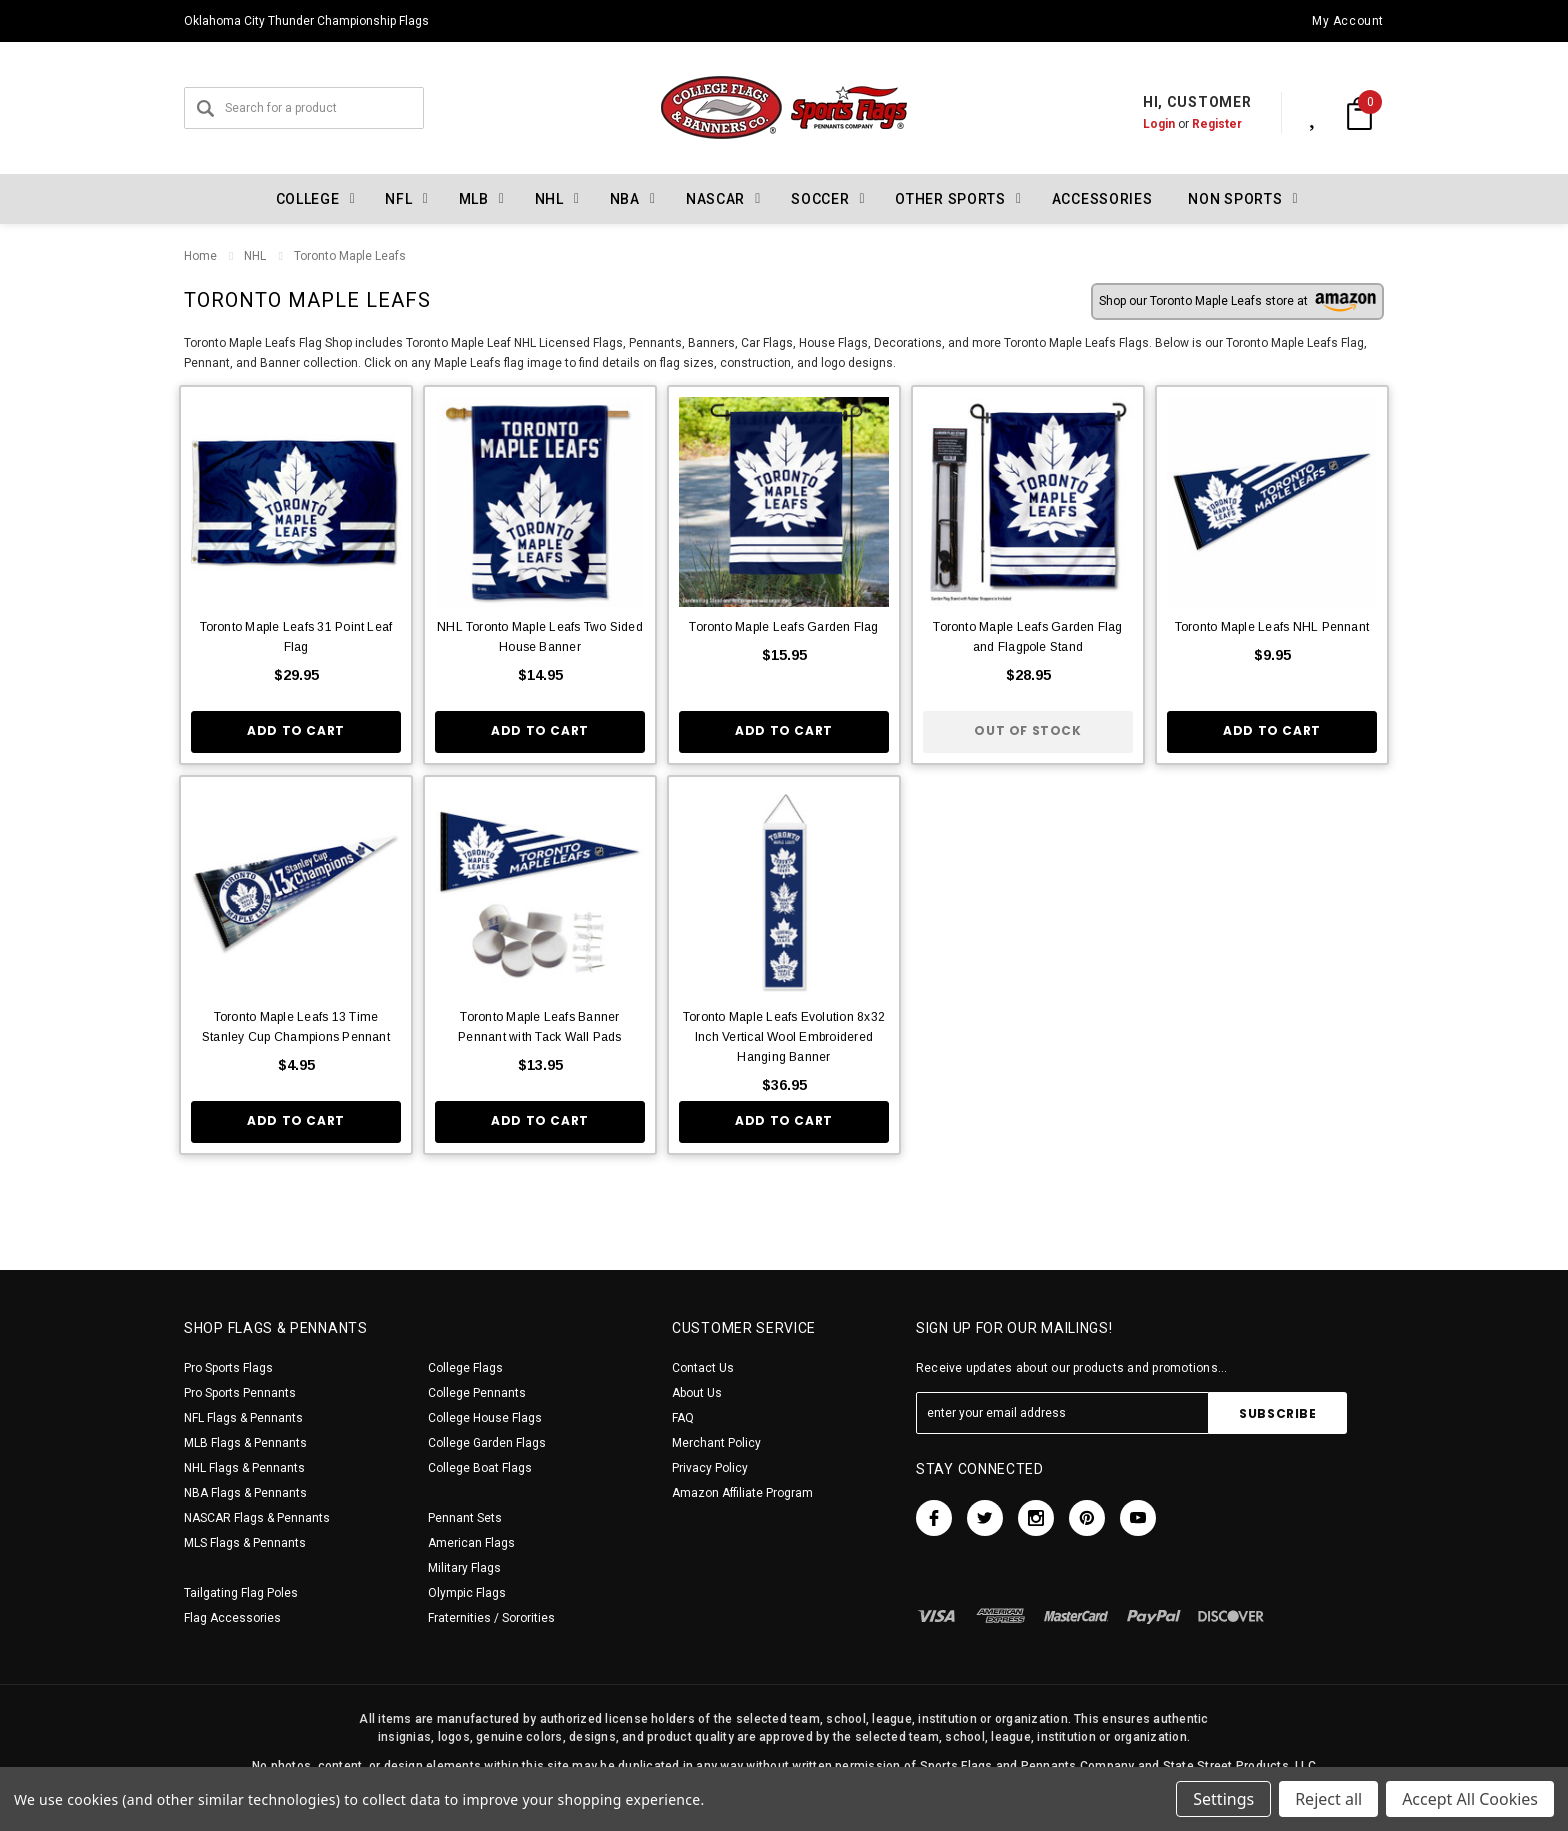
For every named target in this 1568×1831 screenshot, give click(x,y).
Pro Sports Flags (228, 1368)
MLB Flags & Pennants (245, 1443)
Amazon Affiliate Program (742, 1493)
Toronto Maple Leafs (349, 256)
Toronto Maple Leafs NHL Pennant (1272, 627)
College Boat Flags (480, 1468)
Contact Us (703, 1368)
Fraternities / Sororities (491, 1618)
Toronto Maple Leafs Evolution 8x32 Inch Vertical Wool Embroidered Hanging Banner (784, 1037)
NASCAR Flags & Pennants (257, 1518)
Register (1196, 124)
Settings (1223, 1799)
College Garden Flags (487, 1443)
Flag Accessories (232, 1618)
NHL (255, 256)
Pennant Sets (465, 1518)
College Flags (465, 1368)
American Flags (471, 1543)
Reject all (1328, 1799)
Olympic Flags (467, 1593)
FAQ (683, 1418)
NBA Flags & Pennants (245, 1493)
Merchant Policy (716, 1443)
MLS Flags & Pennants (245, 1543)
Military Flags (464, 1568)
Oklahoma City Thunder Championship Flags (306, 21)
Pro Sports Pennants (240, 1393)
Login (1138, 124)
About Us (697, 1393)
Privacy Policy (710, 1468)
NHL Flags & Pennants (244, 1468)
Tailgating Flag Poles (241, 1593)
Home (200, 256)
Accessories (1102, 199)
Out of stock (1027, 730)
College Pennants (477, 1393)
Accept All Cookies (1470, 1799)
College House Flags (485, 1418)
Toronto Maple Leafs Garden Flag (783, 627)
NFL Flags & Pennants (243, 1418)
